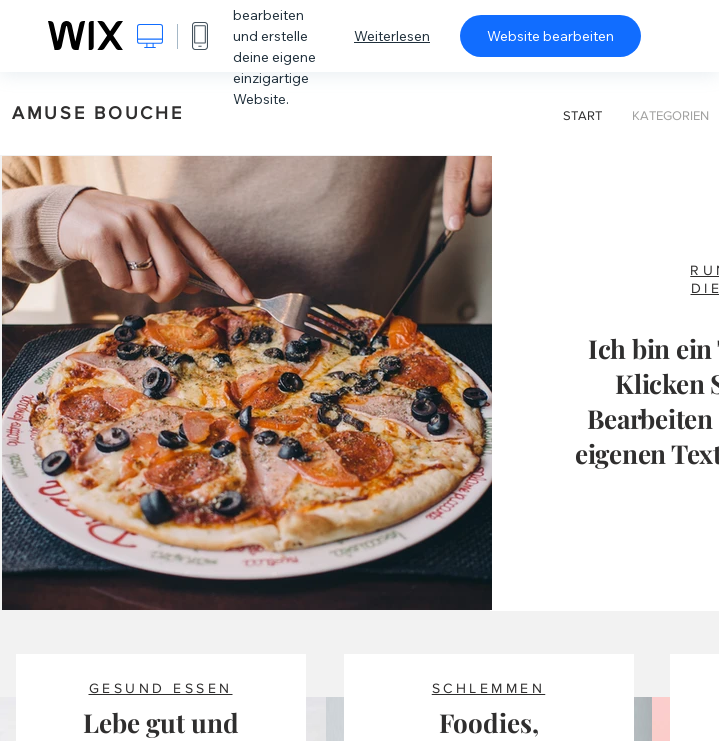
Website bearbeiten (550, 36)
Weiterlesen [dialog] (392, 36)
